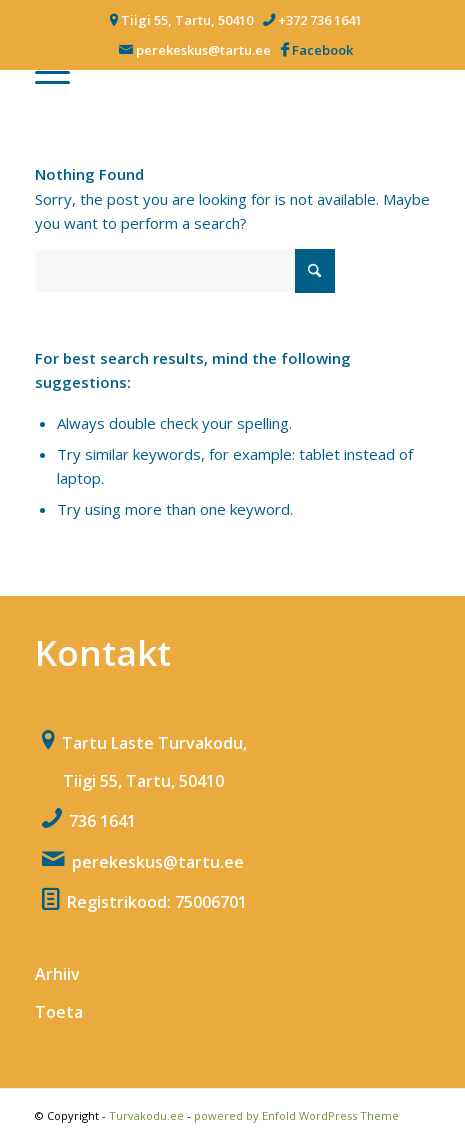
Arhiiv (57, 974)
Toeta (59, 1012)
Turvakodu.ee (146, 1115)
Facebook (322, 50)
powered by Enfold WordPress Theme (296, 1115)
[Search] (185, 271)
